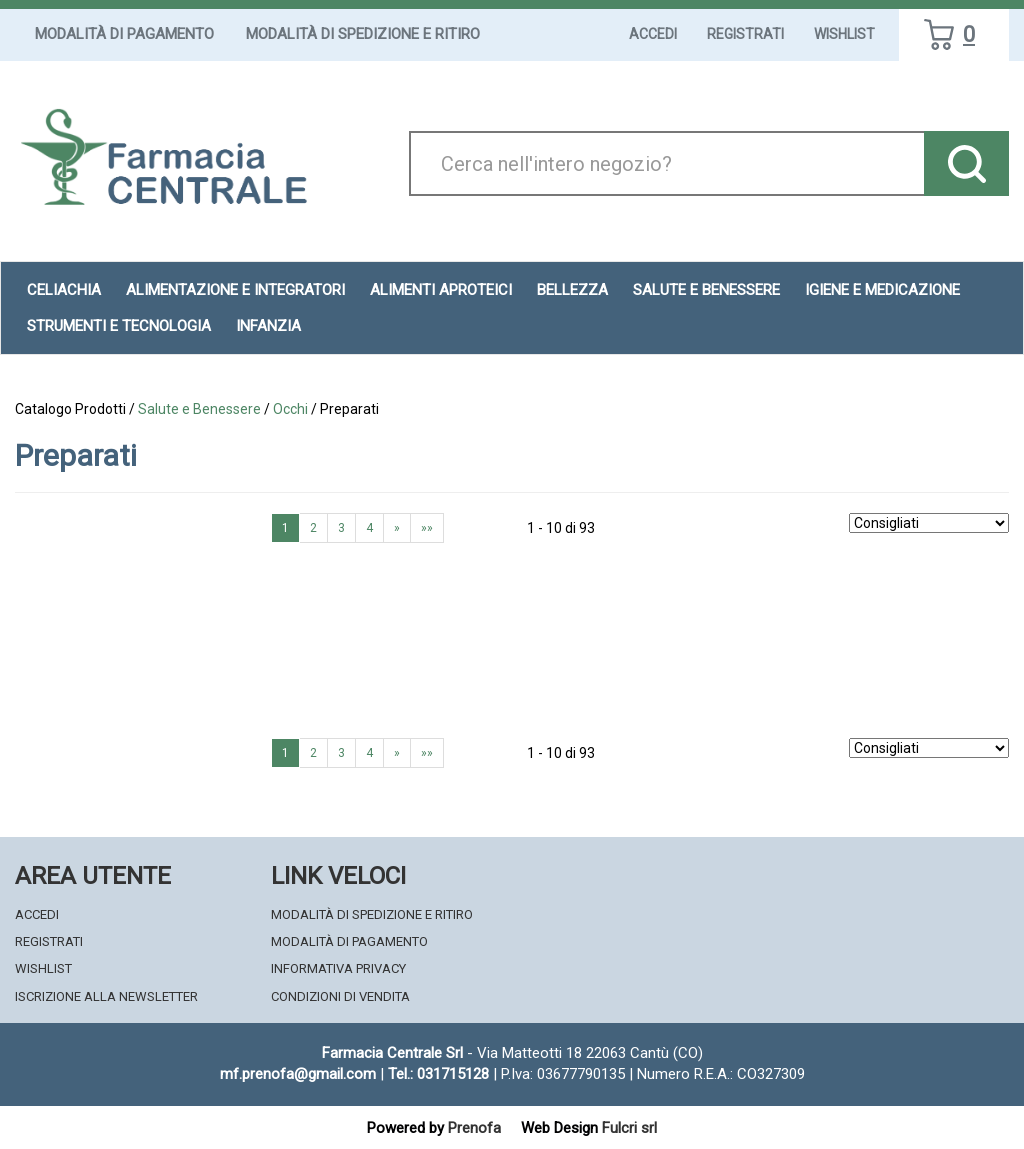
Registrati (745, 34)
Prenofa (474, 1128)
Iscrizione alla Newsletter (106, 996)
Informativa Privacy (338, 968)
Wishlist (844, 34)
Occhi (290, 409)
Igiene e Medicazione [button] (882, 290)
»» (427, 528)
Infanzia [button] (268, 326)
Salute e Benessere (199, 409)
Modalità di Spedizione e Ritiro (363, 34)
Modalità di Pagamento (124, 34)
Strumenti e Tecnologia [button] (119, 326)
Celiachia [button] (64, 290)
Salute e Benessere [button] (706, 290)
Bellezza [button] (572, 290)
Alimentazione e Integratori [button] (235, 290)
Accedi (653, 34)
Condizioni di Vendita (340, 996)
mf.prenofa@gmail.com (298, 1074)
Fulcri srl (629, 1128)
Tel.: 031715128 (438, 1074)
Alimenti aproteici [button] (441, 290)
